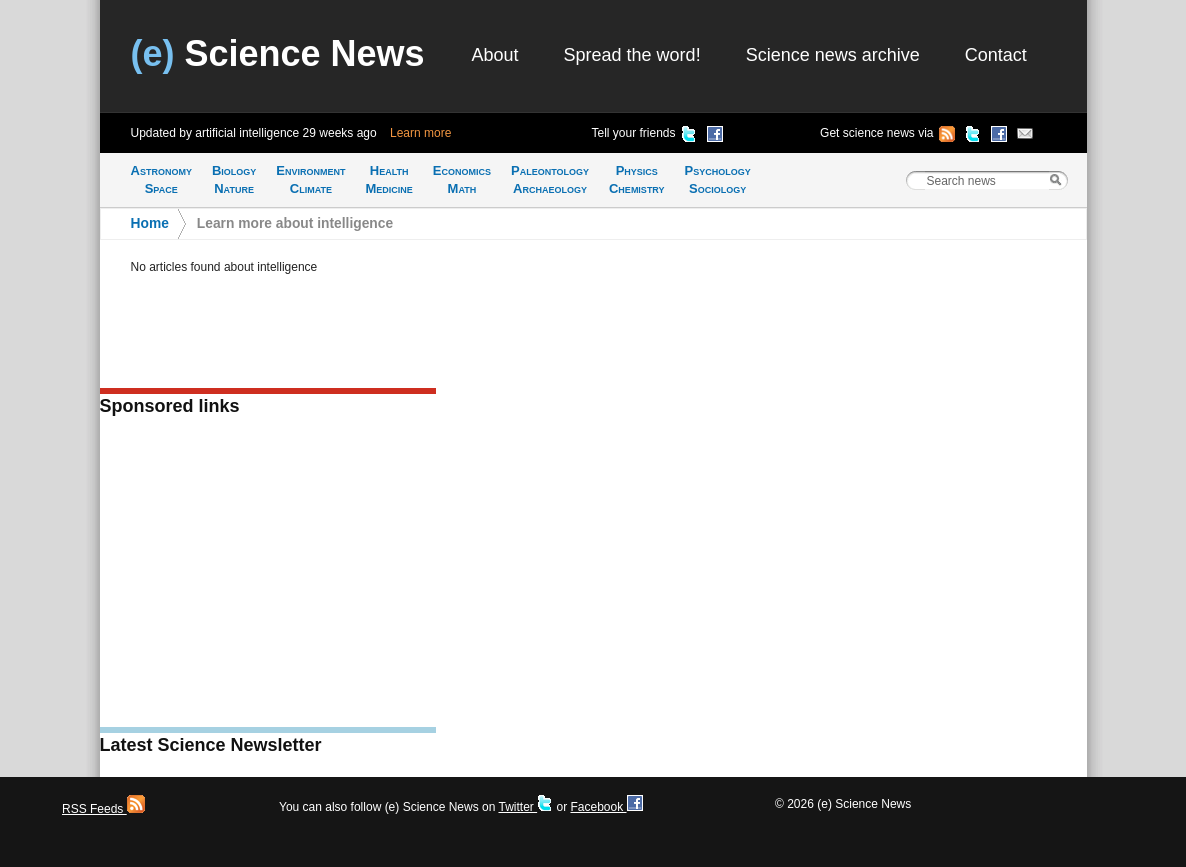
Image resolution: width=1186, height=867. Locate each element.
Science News (278, 53)
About (495, 55)
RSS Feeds (103, 809)
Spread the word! (632, 55)
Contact (996, 55)
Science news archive (833, 55)
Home (150, 223)
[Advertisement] (268, 578)
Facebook (606, 807)
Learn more (420, 133)
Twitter (525, 807)
